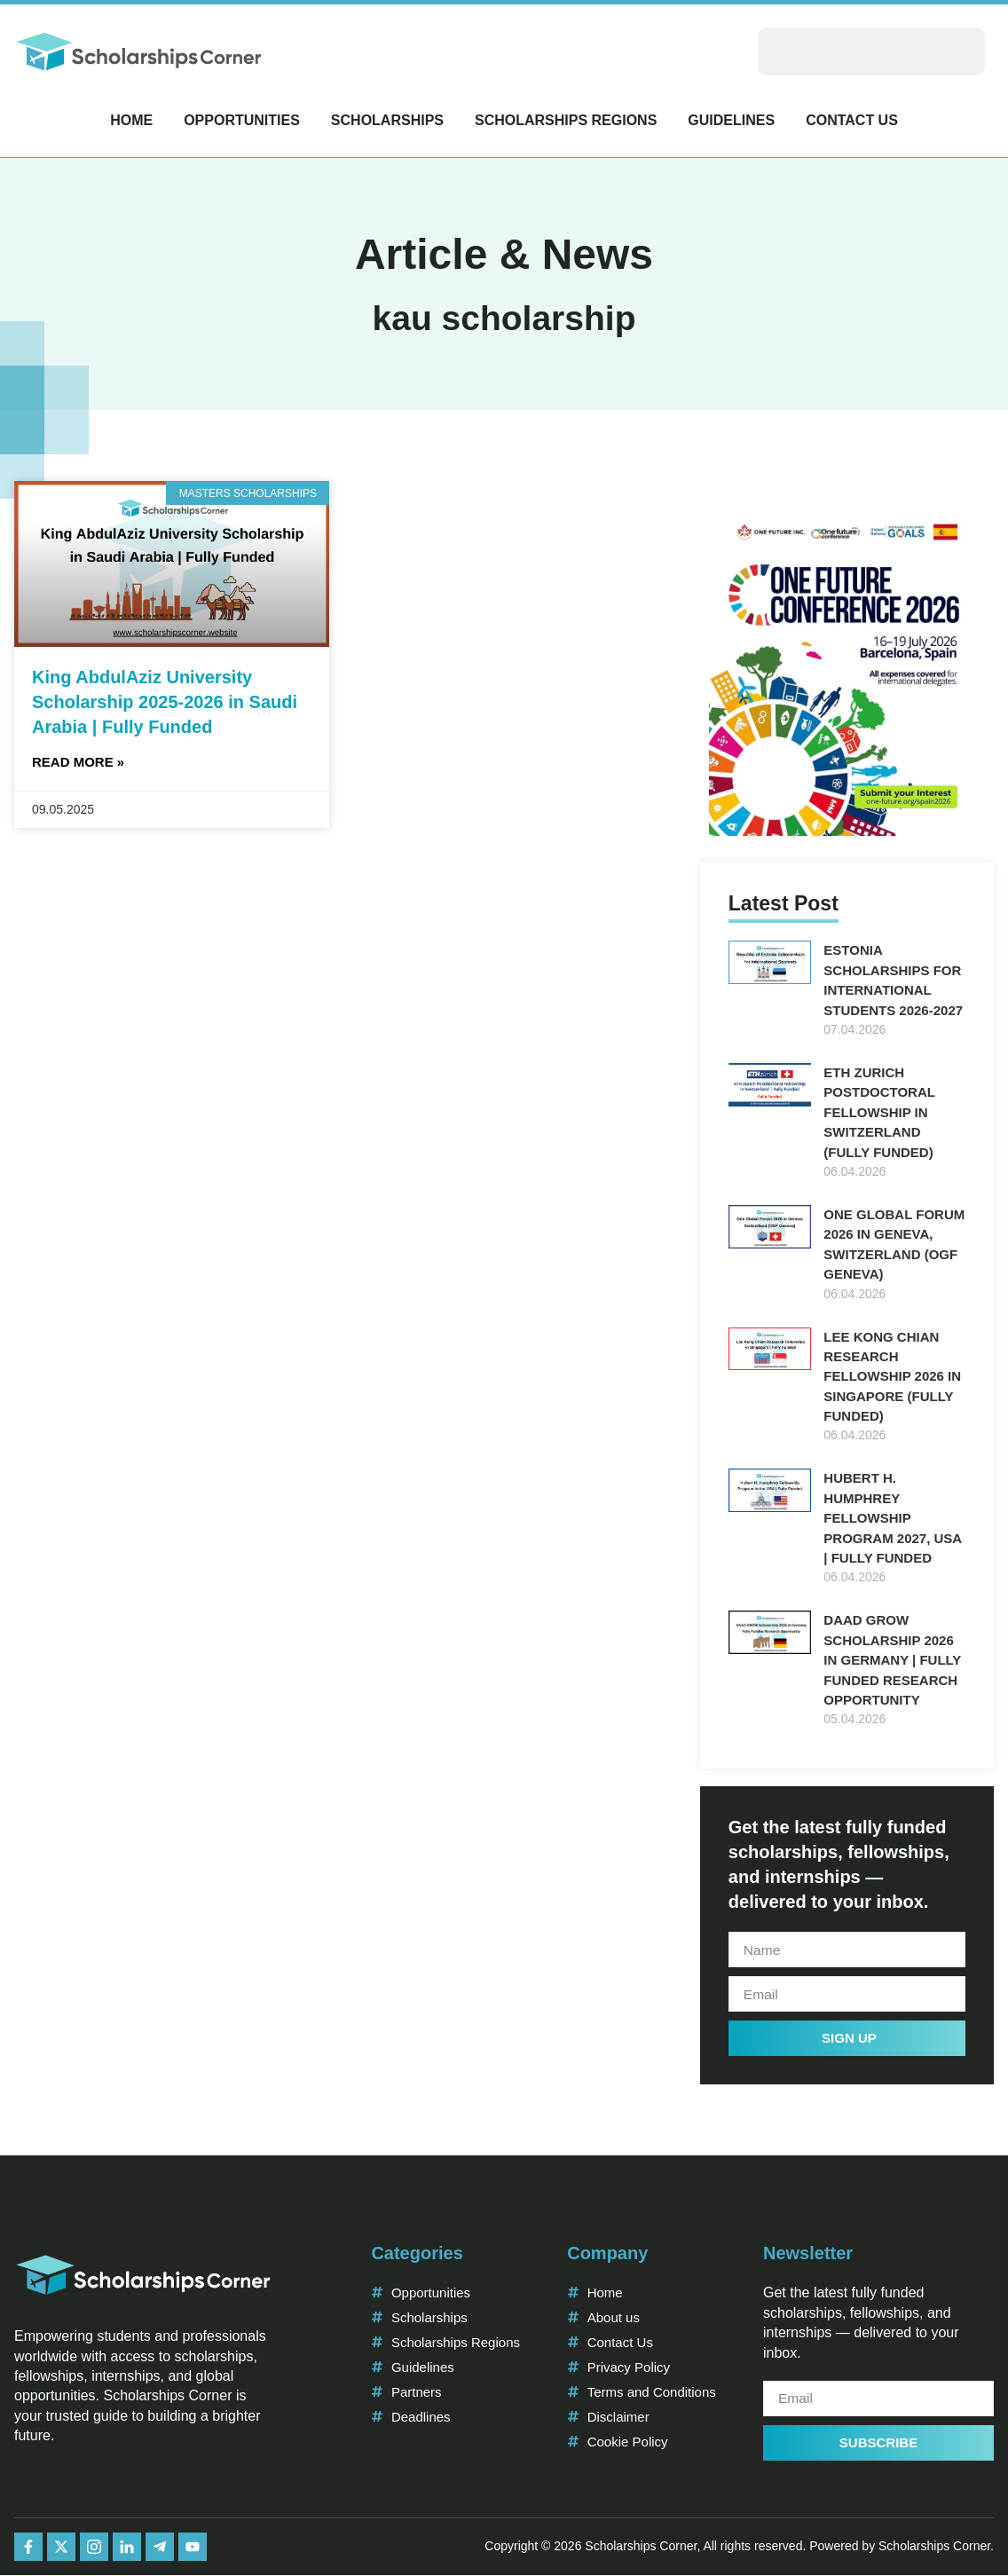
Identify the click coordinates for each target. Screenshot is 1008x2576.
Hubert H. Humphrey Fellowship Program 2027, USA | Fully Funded (892, 1517)
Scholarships (387, 120)
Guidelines (731, 120)
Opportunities (242, 120)
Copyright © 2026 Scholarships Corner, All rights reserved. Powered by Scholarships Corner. (739, 2548)
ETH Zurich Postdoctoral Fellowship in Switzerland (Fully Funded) (878, 1112)
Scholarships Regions (566, 120)
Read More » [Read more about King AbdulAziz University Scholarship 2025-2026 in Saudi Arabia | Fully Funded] (78, 761)
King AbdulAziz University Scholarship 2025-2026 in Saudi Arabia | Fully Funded (164, 702)
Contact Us (852, 120)
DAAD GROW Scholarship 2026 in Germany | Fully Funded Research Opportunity (892, 1659)
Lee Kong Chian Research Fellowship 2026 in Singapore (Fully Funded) (892, 1376)
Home (131, 120)
